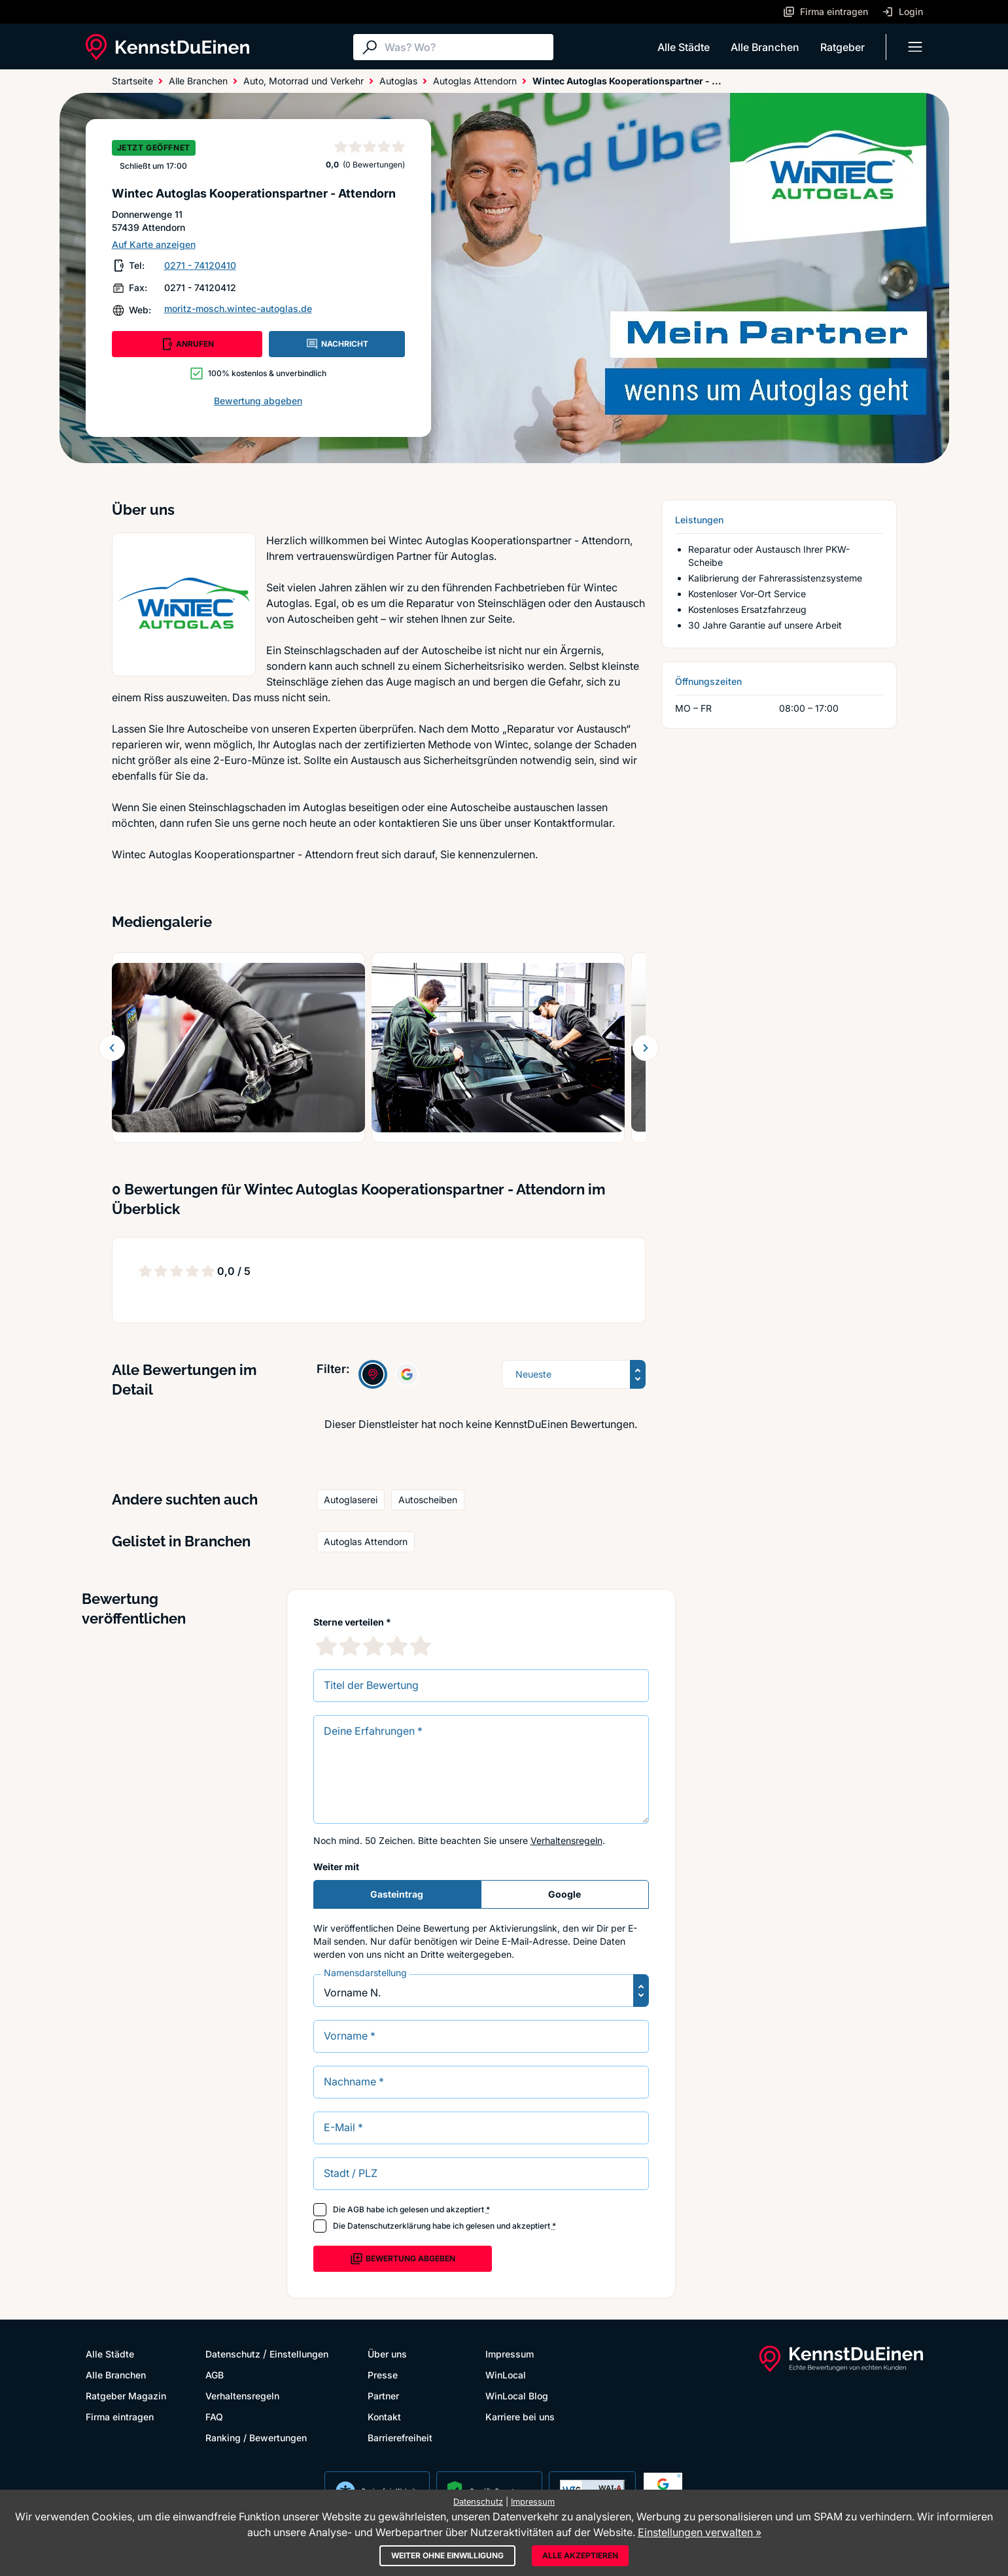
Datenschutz (232, 2353)
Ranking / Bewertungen (256, 2437)
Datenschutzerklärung (388, 2226)
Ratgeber (842, 47)
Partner (383, 2395)
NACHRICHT (336, 344)
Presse (383, 2374)
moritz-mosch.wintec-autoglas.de (238, 308)
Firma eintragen (120, 2416)
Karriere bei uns (520, 2416)
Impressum (509, 2353)
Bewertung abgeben (258, 400)
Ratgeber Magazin (126, 2395)
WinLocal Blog (516, 2395)
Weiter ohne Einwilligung (447, 2555)
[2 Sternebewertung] (349, 1645)
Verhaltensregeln (566, 1840)
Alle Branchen (765, 47)
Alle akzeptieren (580, 2555)
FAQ (214, 2416)
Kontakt (384, 2416)
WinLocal (505, 2374)
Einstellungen (298, 2353)
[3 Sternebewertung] (373, 1645)
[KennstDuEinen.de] (167, 47)
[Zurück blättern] (112, 1048)
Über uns (387, 2353)
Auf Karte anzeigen (154, 244)
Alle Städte (683, 47)
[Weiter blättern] (646, 1048)
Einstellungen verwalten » (699, 2532)
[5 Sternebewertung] (420, 1645)
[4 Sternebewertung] (397, 1645)
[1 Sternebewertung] (326, 1645)
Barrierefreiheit (400, 2437)
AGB (355, 2209)
